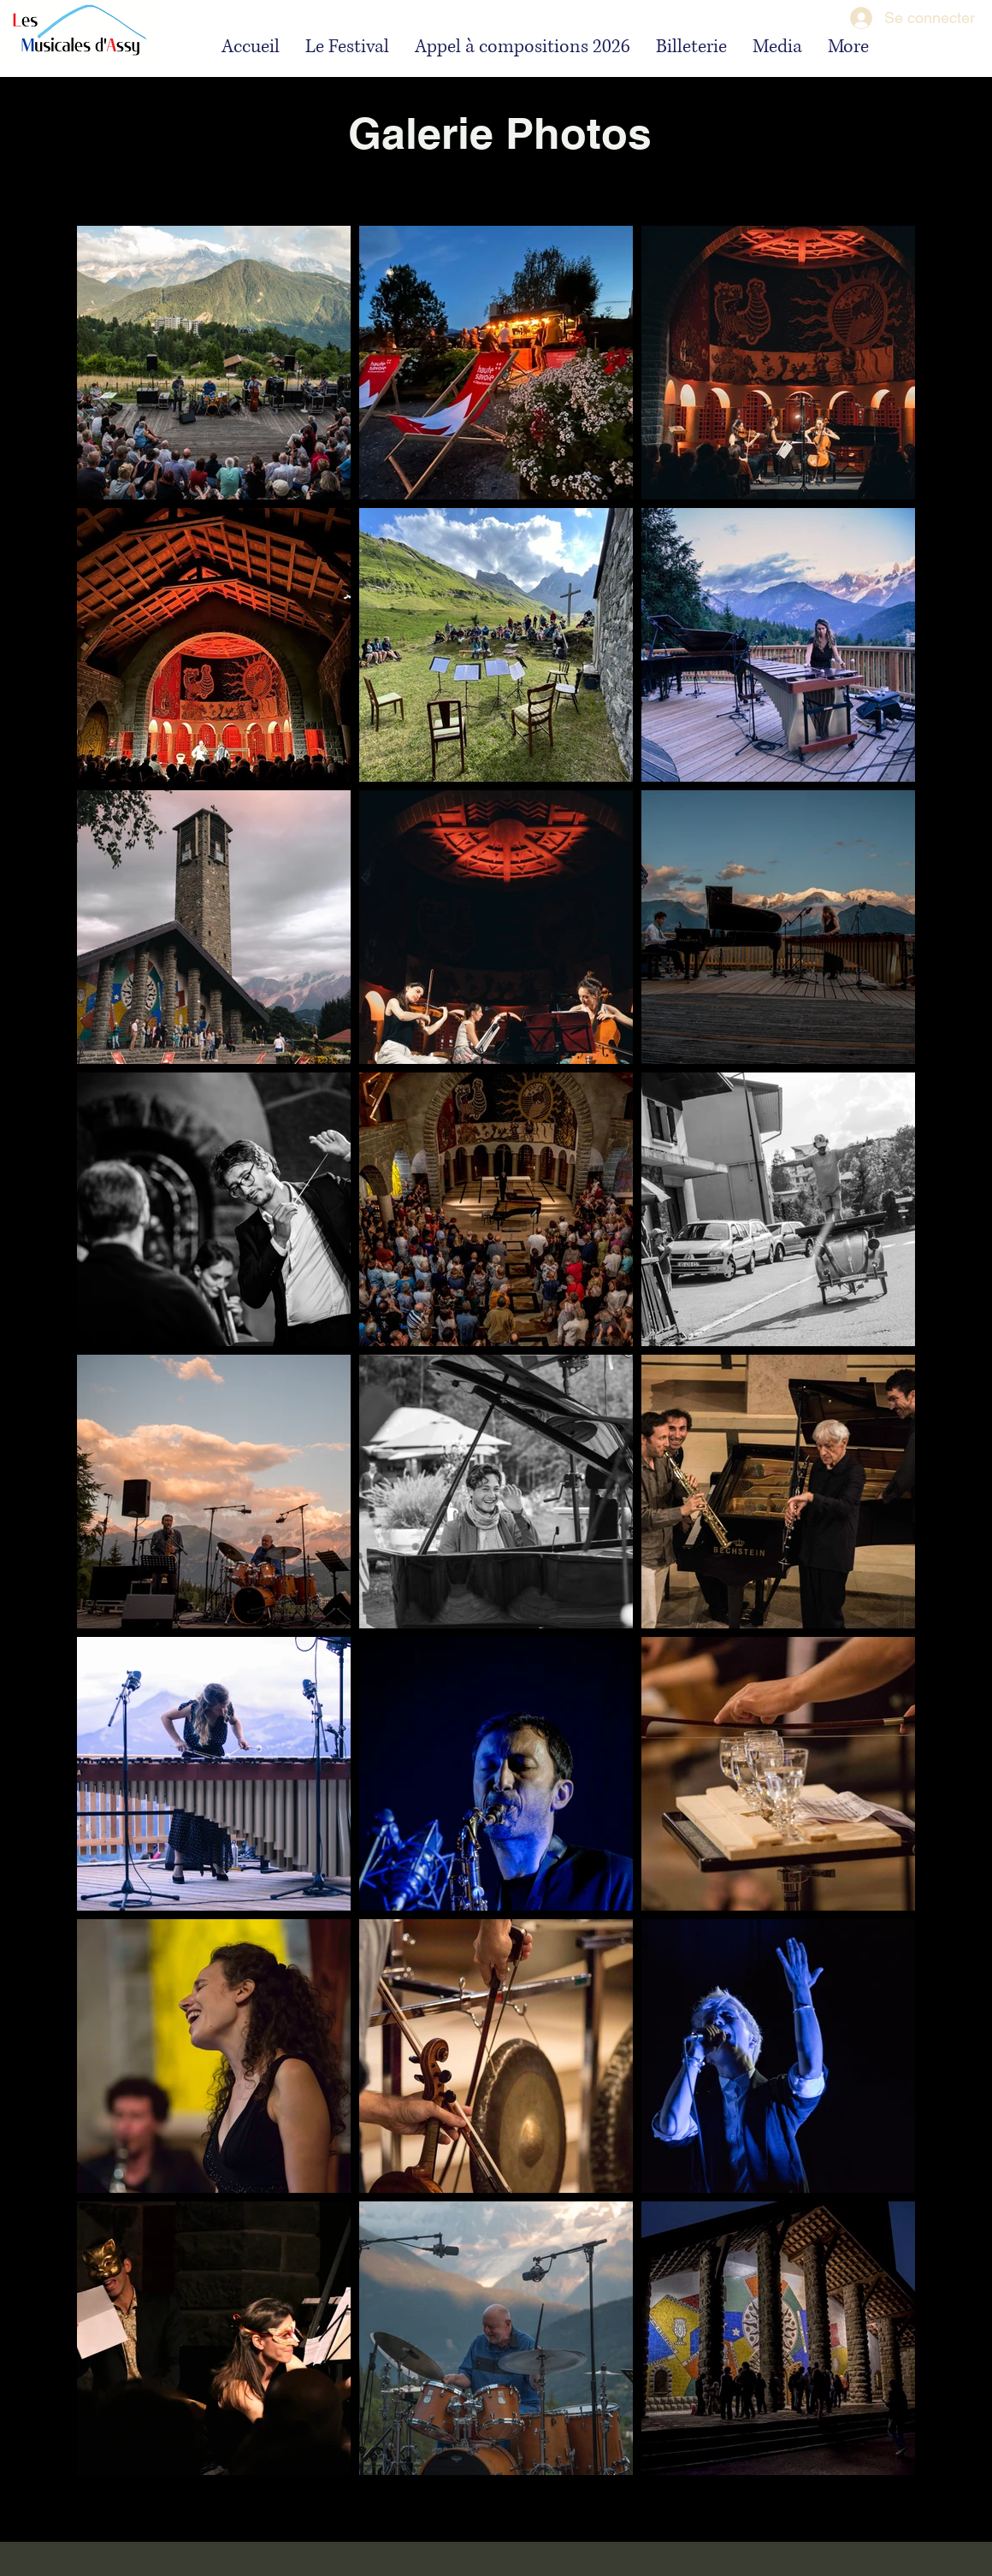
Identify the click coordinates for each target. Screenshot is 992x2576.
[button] (347, 46)
